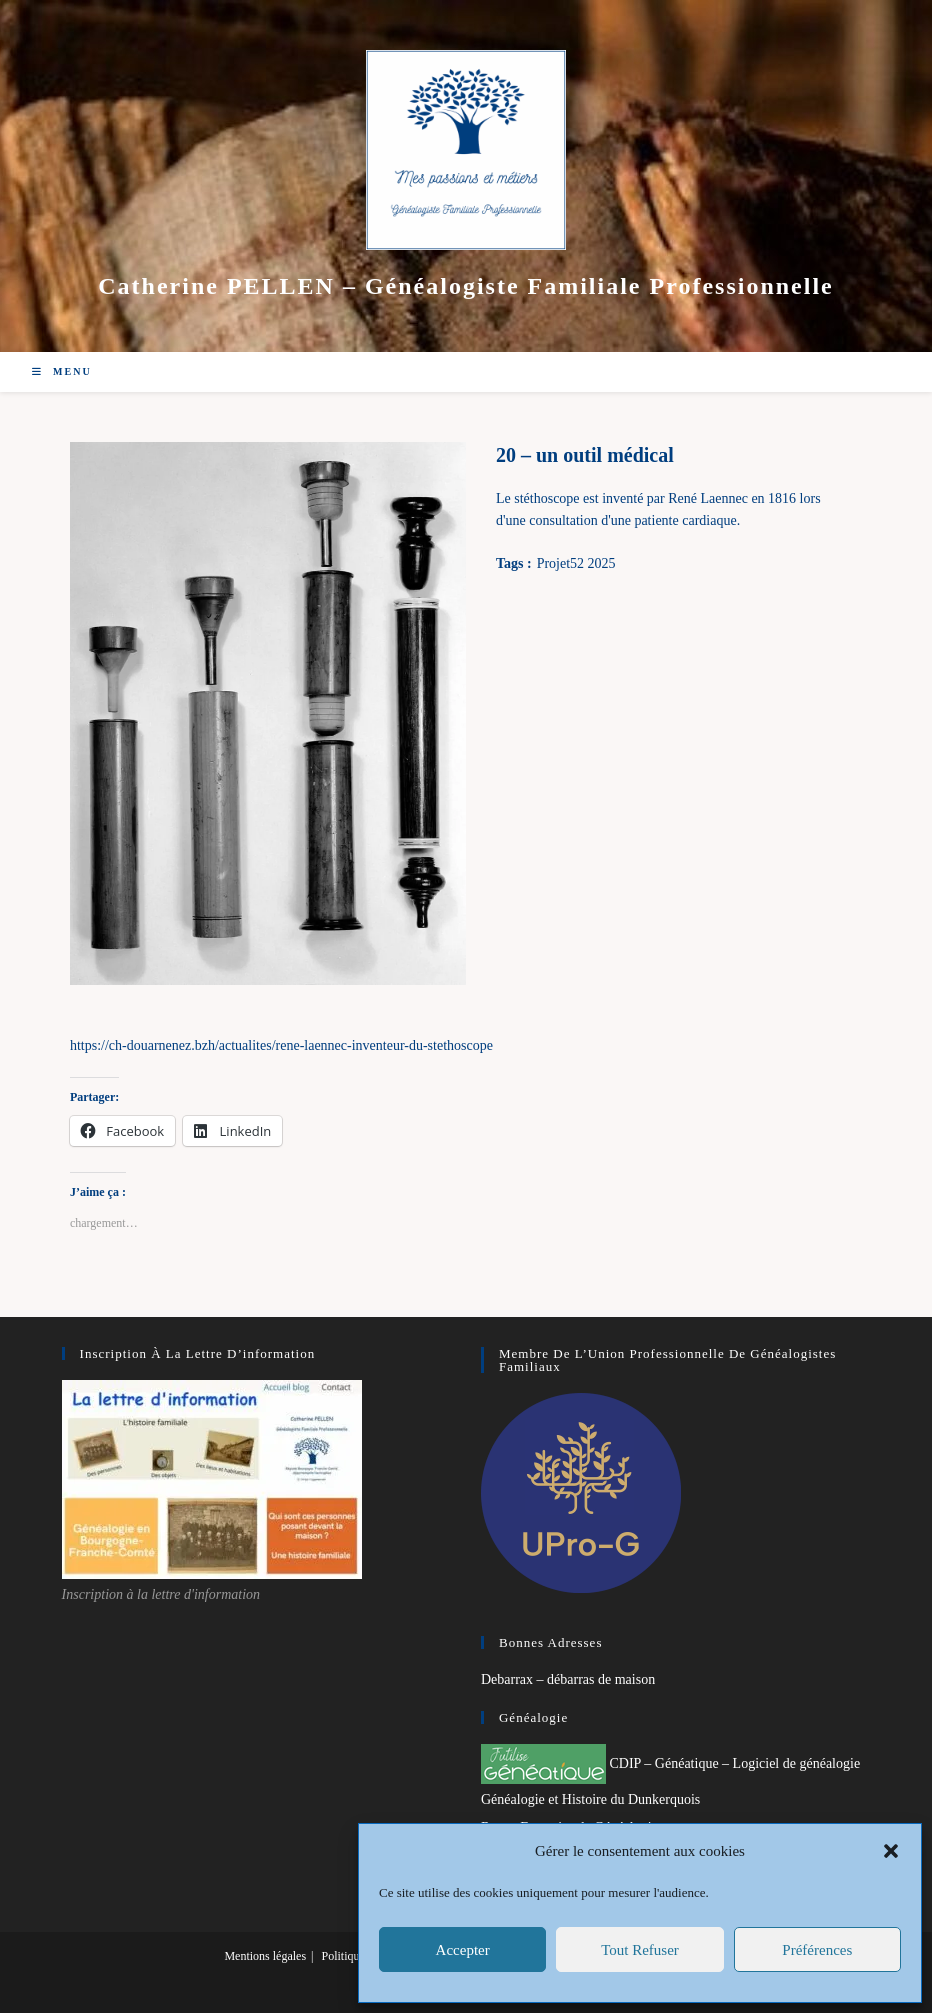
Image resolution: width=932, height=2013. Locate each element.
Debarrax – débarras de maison (568, 1679)
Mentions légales (265, 1956)
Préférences (817, 1950)
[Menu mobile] (62, 371)
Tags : (514, 563)
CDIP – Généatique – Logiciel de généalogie (670, 1763)
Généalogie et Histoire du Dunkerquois (590, 1799)
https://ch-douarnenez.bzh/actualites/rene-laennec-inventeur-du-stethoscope (281, 1045)
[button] (891, 1851)
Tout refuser (640, 1950)
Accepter (463, 1950)
